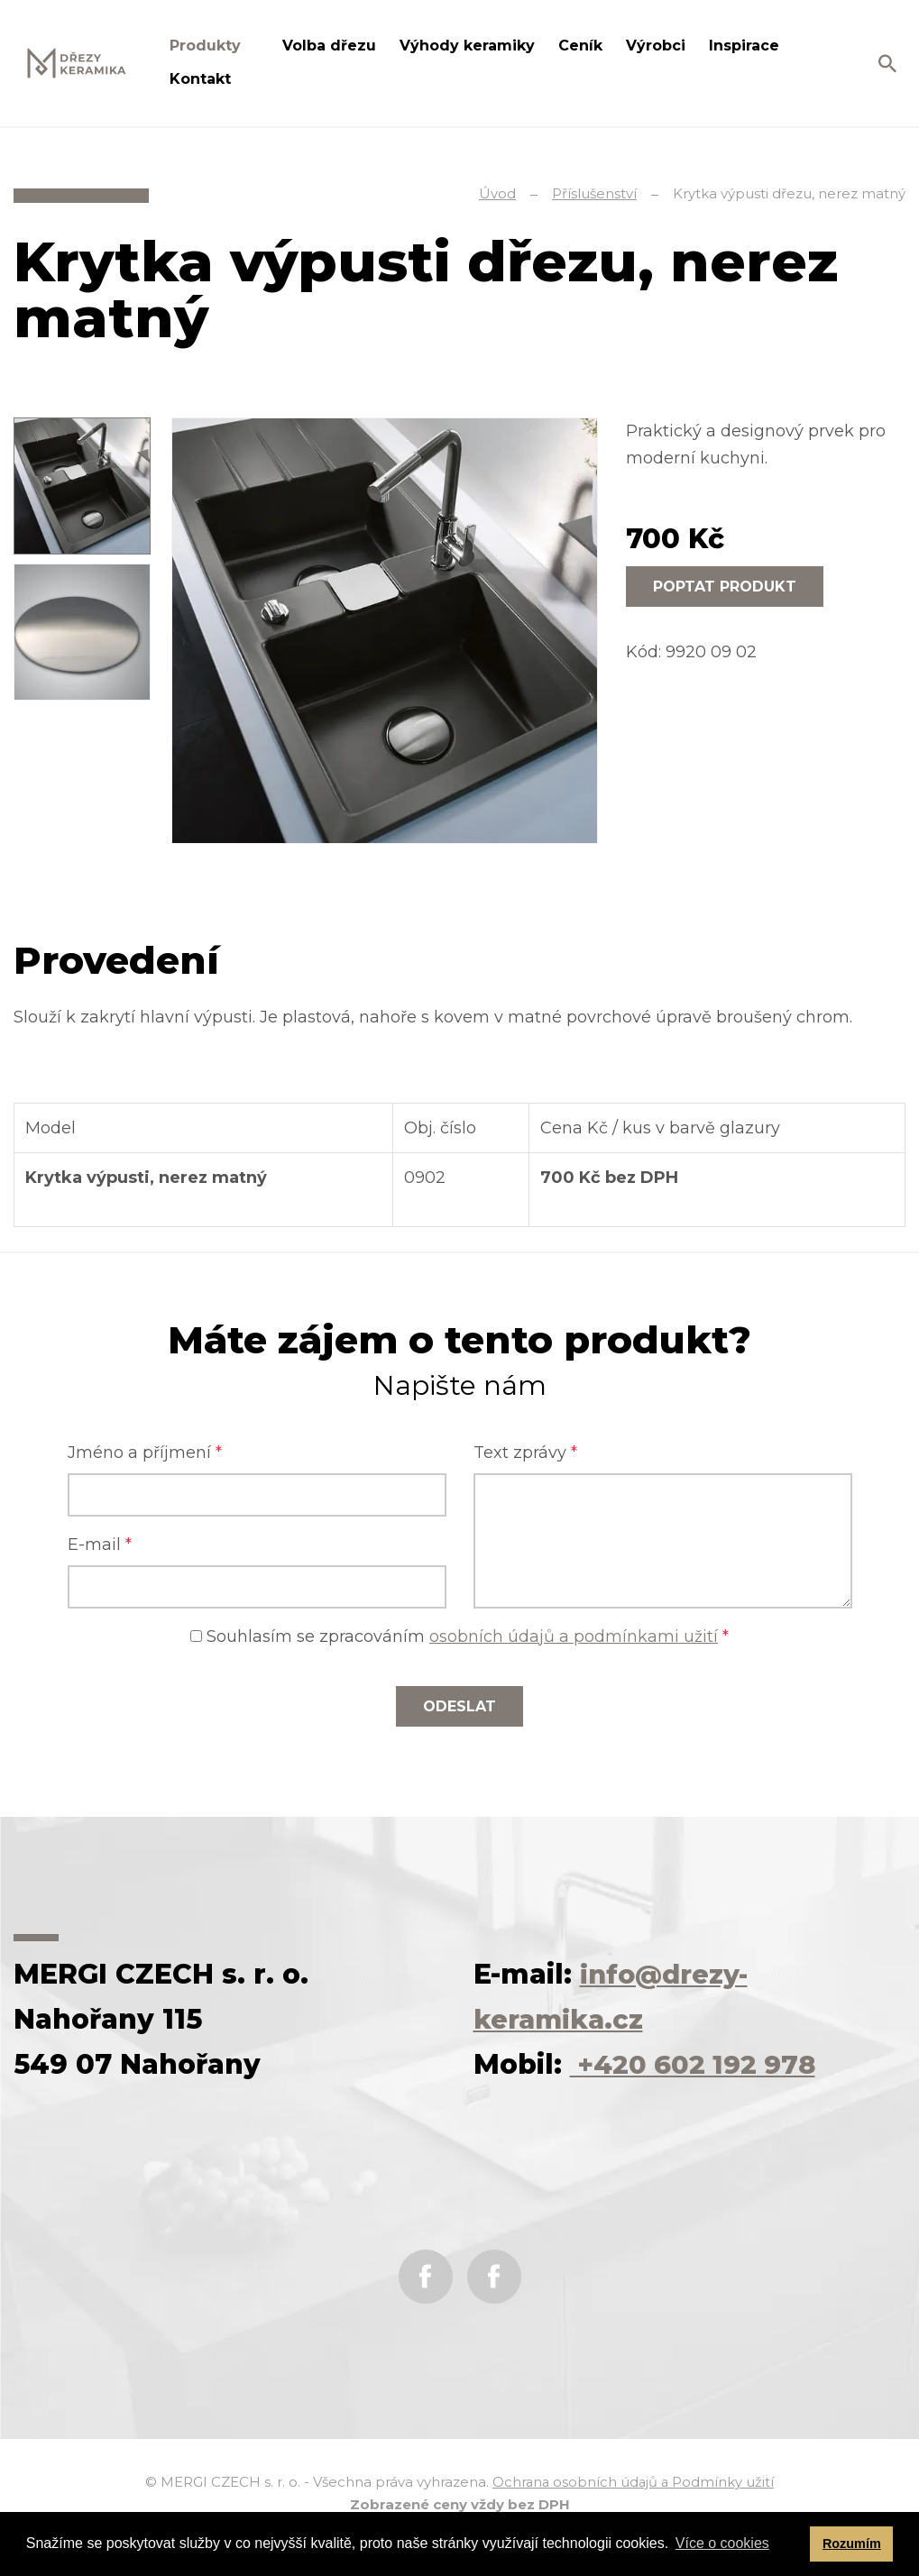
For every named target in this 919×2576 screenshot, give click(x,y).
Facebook (426, 2277)
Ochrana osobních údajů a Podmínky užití (633, 2481)
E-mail (100, 1544)
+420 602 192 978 (698, 2064)
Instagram (494, 2277)
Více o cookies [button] (722, 2543)
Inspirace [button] (746, 45)
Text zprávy (525, 1452)
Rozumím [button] (852, 2543)
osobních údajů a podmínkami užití (573, 1636)
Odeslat (459, 1706)
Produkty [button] (207, 45)
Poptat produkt (724, 586)
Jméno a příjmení (145, 1452)
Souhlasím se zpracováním (459, 1636)
